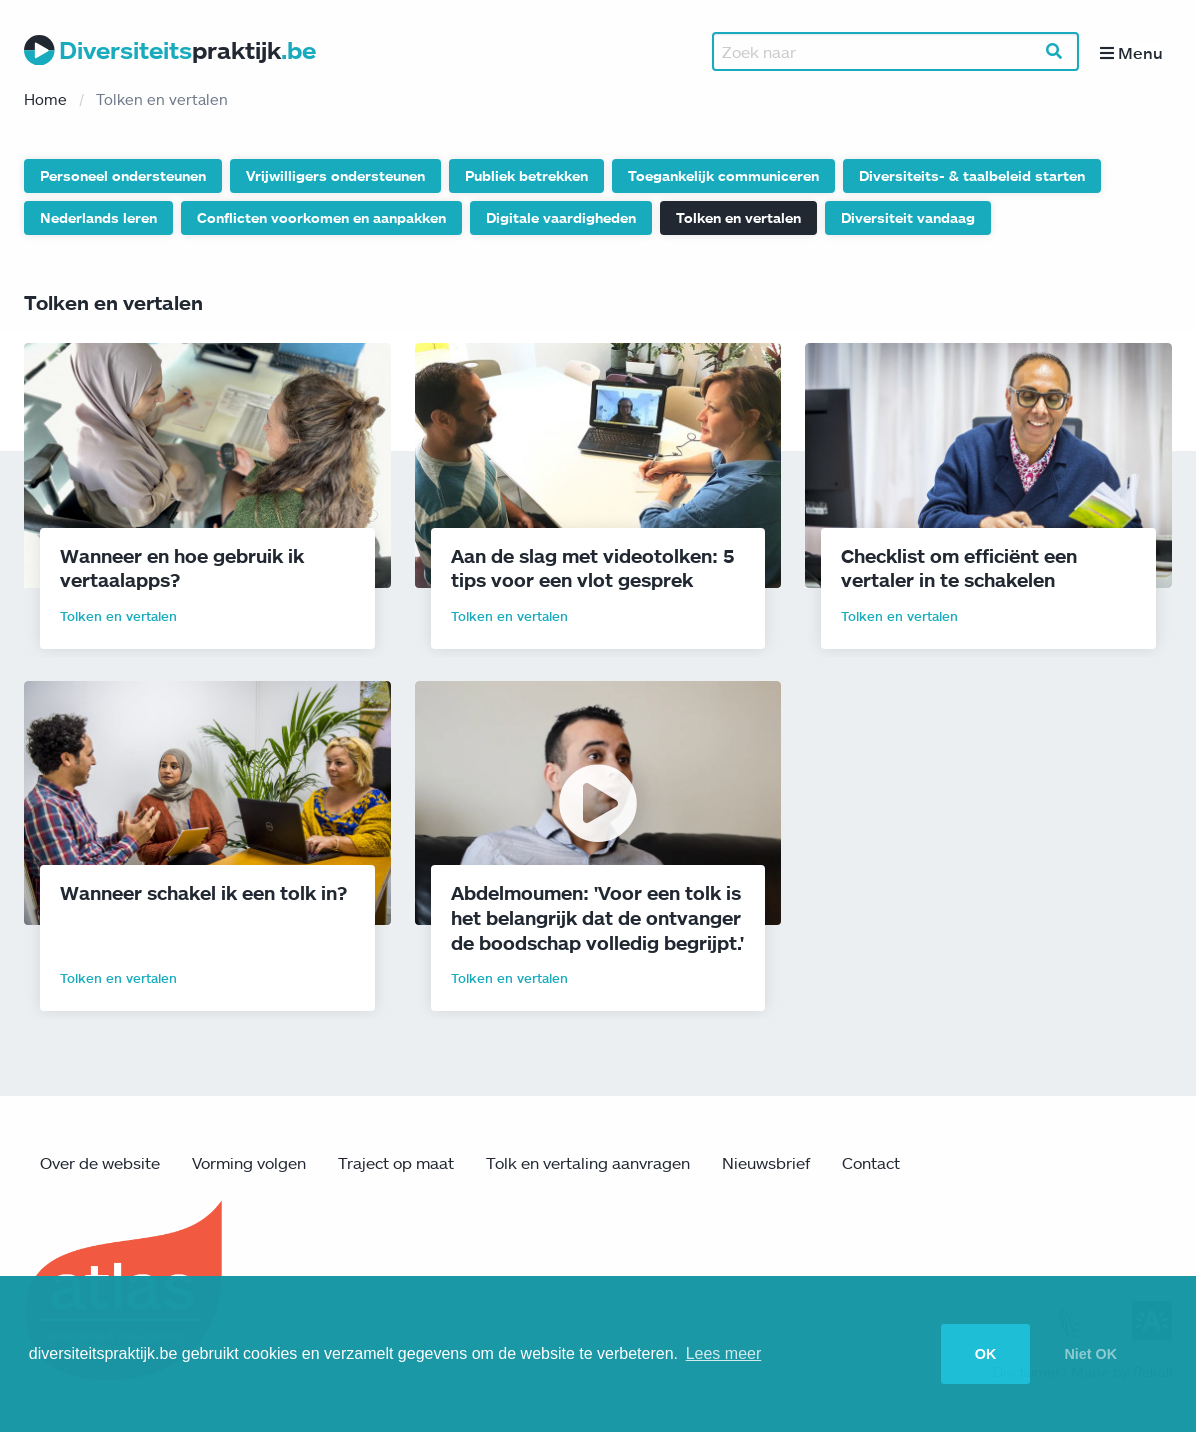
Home (45, 100)
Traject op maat (396, 1164)
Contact (871, 1164)
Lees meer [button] (724, 1353)
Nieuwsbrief (766, 1164)
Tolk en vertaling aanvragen (588, 1164)
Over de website (100, 1164)
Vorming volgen (249, 1164)
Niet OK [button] (1090, 1354)
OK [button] (986, 1354)
